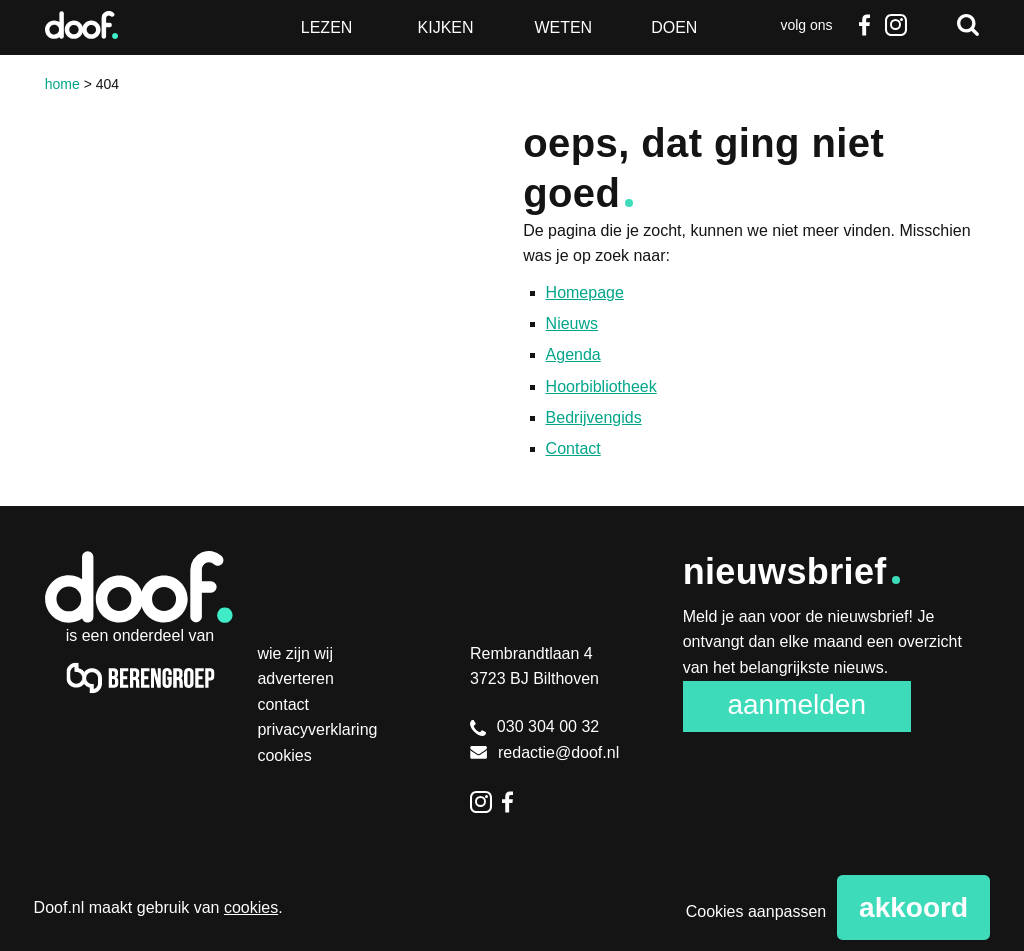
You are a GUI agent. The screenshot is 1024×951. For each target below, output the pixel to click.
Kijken (446, 27)
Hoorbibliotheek (601, 386)
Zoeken (968, 25)
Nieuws (572, 323)
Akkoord (913, 907)
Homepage (585, 292)
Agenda (573, 354)
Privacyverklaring (317, 729)
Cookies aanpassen (756, 911)
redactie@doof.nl (544, 752)
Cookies (284, 755)
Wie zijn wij (295, 653)
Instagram (896, 25)
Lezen (327, 27)
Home (62, 84)
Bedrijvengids (594, 417)
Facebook (864, 25)
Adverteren (295, 678)
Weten (563, 27)
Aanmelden (796, 704)
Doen (674, 27)
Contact (573, 448)
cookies (251, 907)
